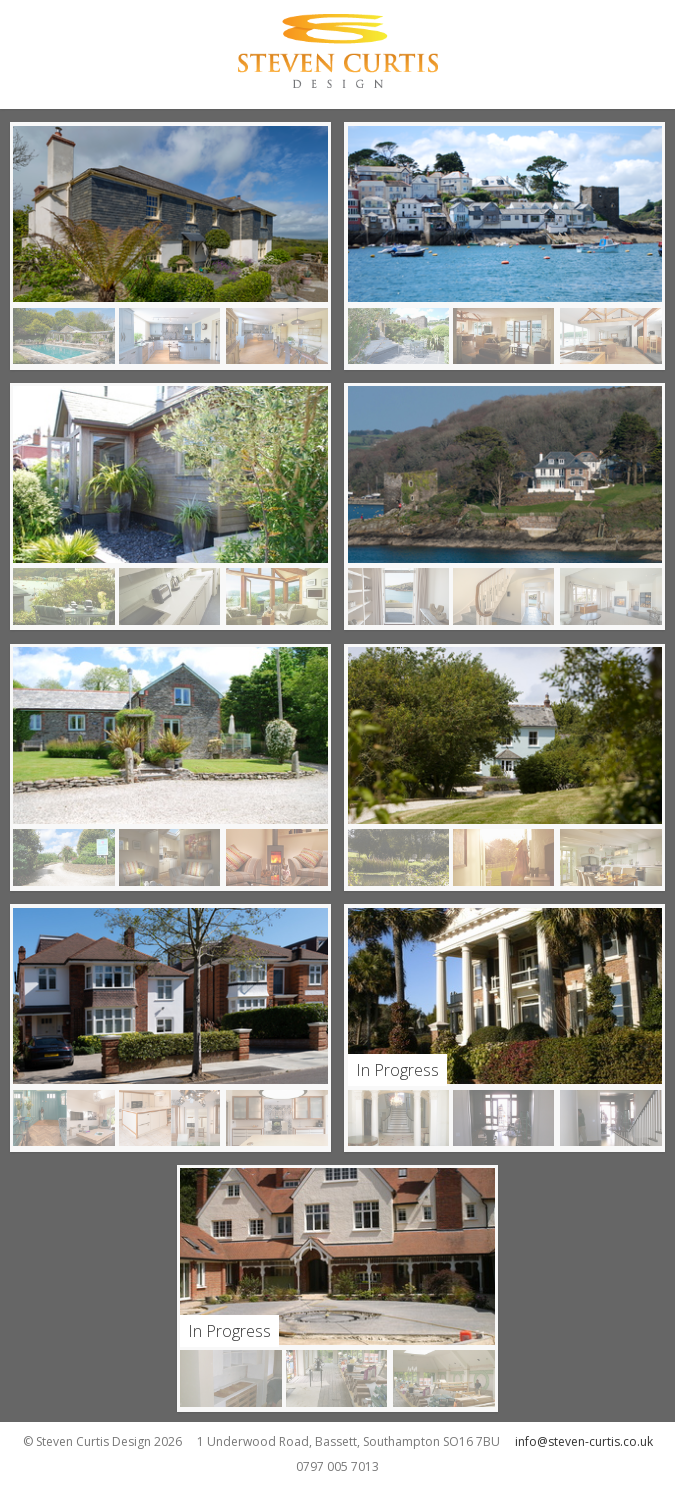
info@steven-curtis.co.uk (584, 1441)
